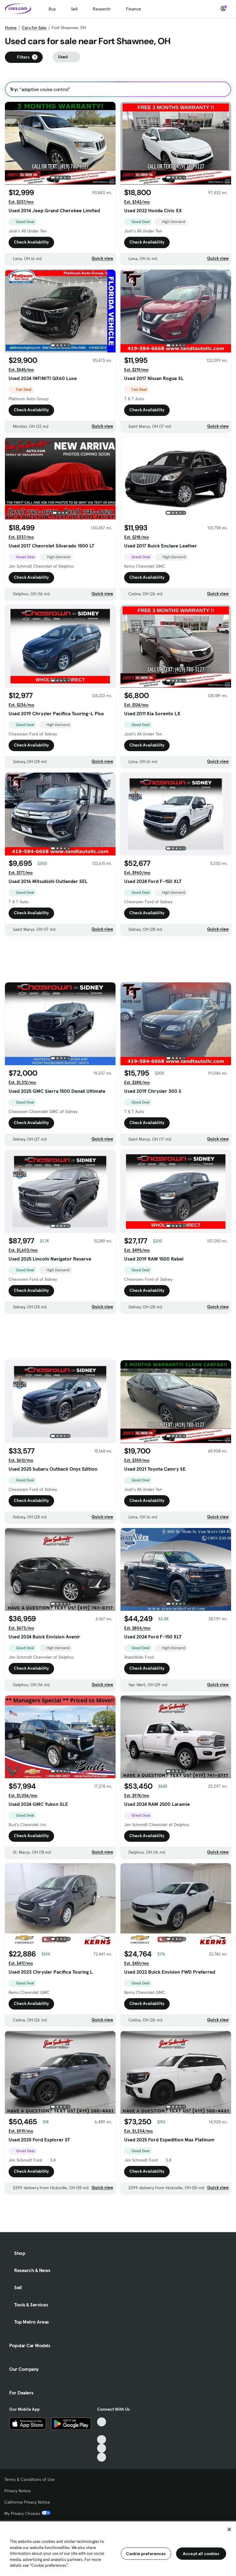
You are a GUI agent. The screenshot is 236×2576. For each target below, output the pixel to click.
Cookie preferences (146, 2553)
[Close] (229, 2529)
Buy (52, 9)
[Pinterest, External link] (101, 2457)
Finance (133, 9)
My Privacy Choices (27, 2513)
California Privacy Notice (27, 2502)
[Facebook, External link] (101, 2430)
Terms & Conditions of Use (29, 2479)
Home (11, 27)
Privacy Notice (17, 2490)
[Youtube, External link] (101, 2439)
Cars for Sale (34, 27)
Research (102, 9)
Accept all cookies (201, 2553)
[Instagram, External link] (101, 2448)
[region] (118, 2548)
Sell (74, 9)
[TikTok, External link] (101, 2421)
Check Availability (31, 242)
